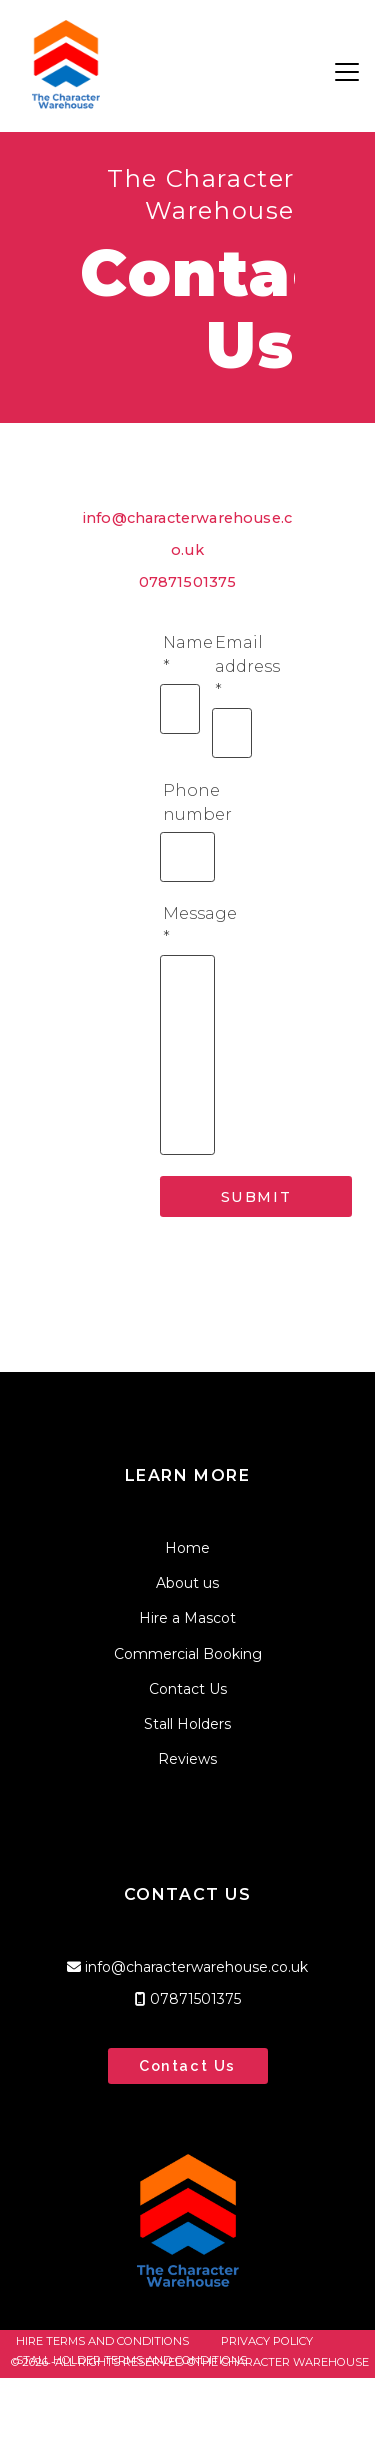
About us (187, 1583)
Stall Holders (187, 1724)
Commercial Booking (188, 1654)
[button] (347, 72)
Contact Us (188, 1689)
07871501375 (188, 582)
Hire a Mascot (187, 1618)
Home (187, 1548)
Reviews (187, 1759)
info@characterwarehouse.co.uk (196, 1967)
